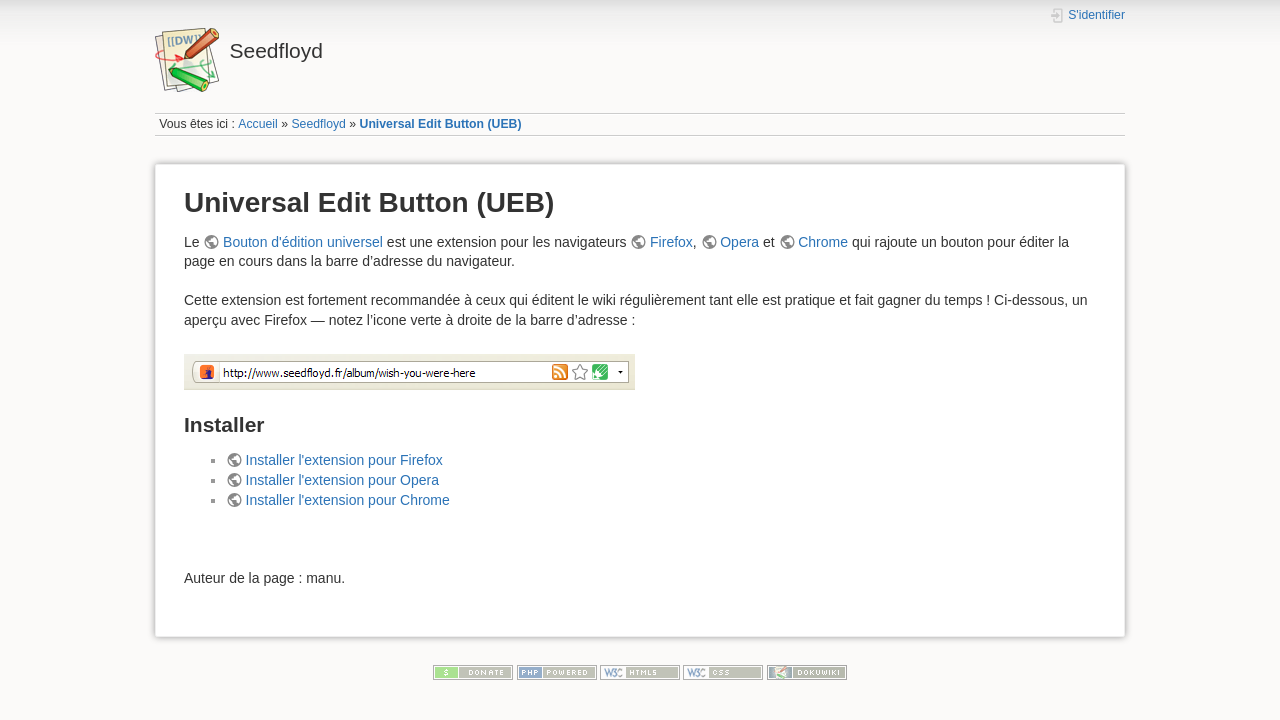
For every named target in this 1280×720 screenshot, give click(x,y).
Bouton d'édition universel (303, 242)
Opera (739, 242)
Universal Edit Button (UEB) (441, 124)
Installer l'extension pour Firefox (344, 460)
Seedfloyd (318, 124)
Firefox (671, 242)
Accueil (258, 124)
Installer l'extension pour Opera (342, 480)
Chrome (823, 242)
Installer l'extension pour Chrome (348, 500)
